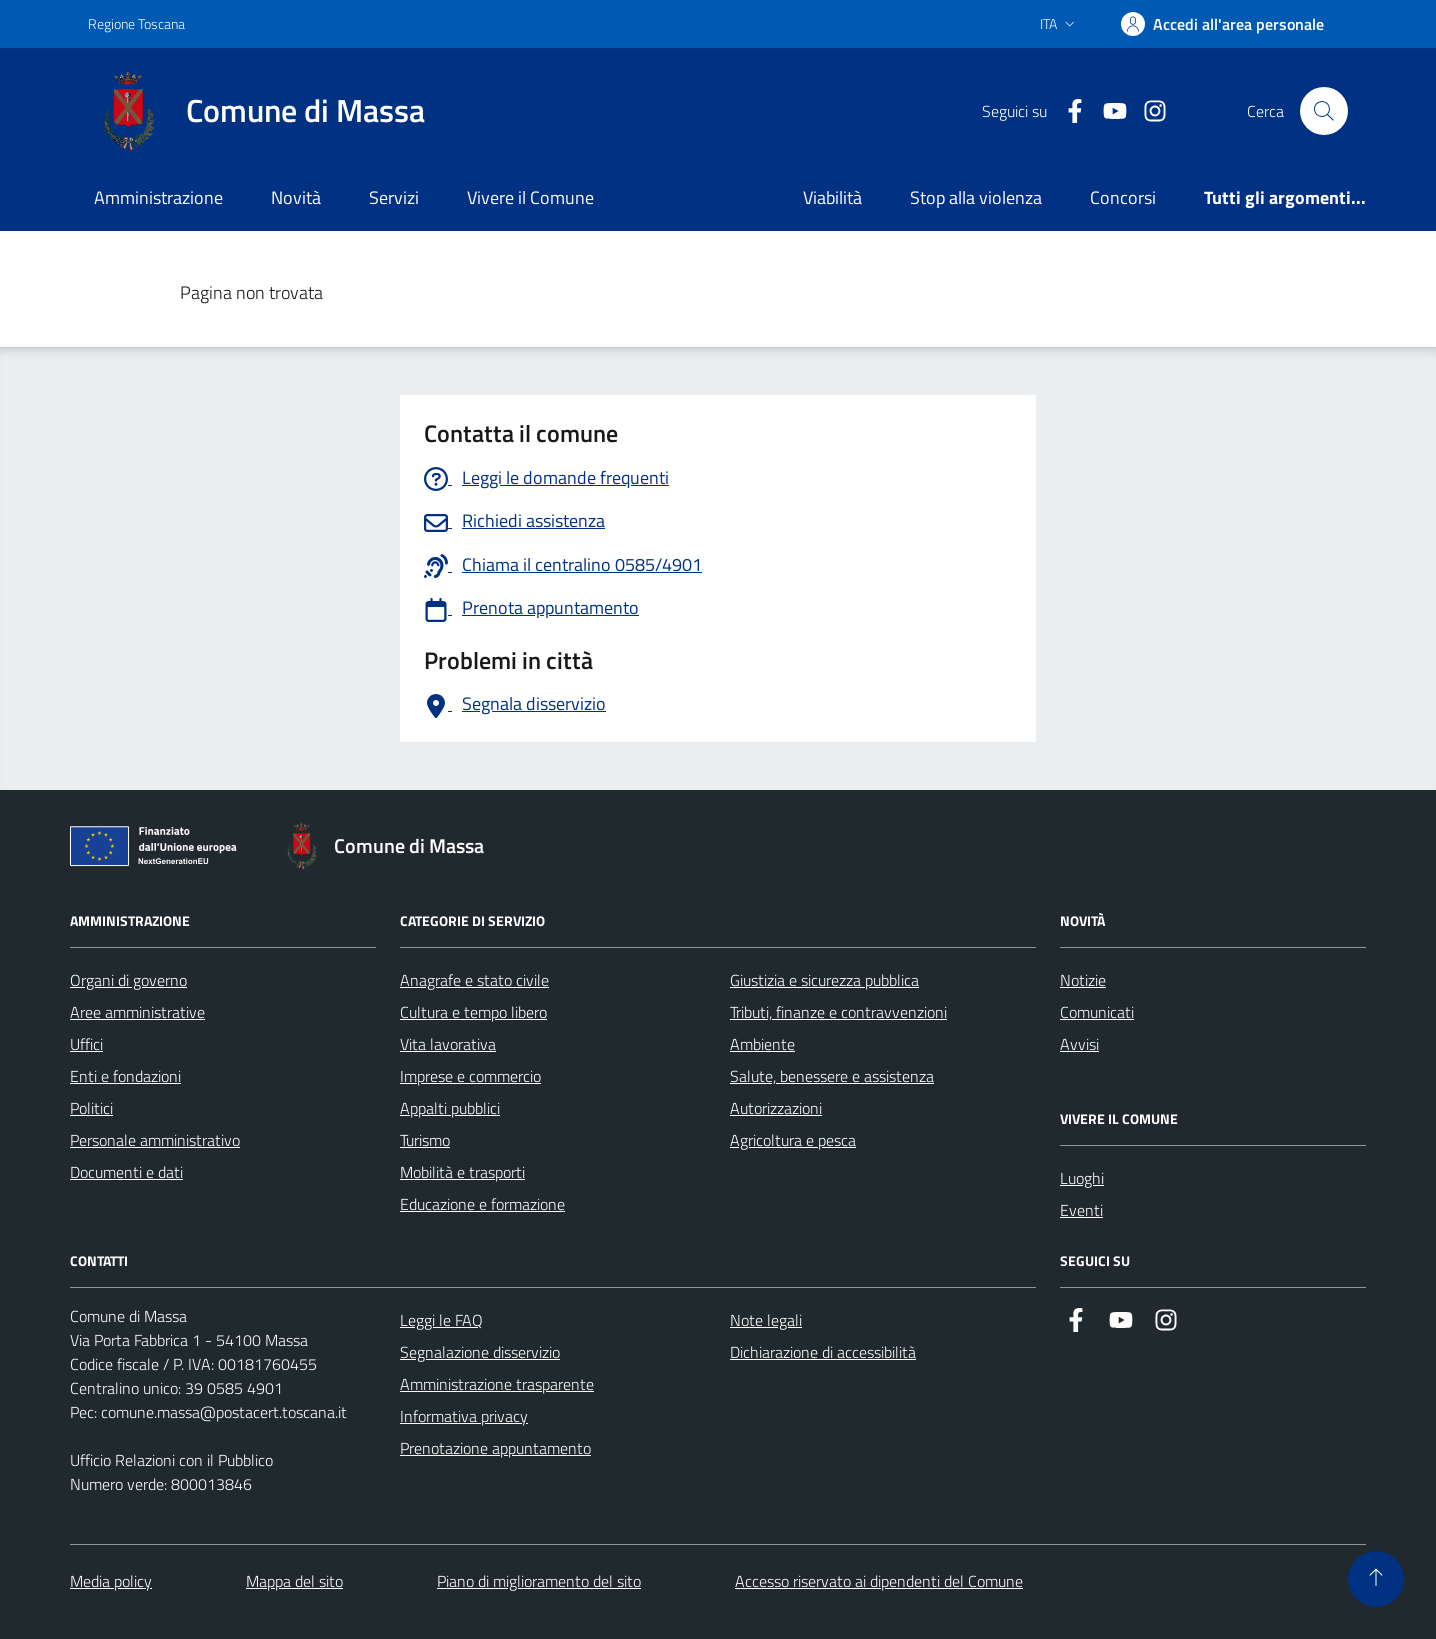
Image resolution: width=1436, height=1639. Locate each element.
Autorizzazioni (776, 1108)
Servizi (394, 197)
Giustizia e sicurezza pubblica (824, 980)
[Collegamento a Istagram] (1147, 111)
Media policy (111, 1581)
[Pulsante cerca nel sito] (1324, 111)
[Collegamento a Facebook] (1067, 111)
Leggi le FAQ (441, 1320)
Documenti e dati (126, 1172)
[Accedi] (1222, 24)
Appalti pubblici (450, 1108)
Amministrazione (158, 197)
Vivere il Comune (530, 197)
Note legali (766, 1320)
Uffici (86, 1044)
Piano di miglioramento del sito (539, 1581)
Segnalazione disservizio (480, 1352)
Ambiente (762, 1044)
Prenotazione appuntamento (495, 1448)
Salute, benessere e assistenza (832, 1076)
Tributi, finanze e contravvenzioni (838, 1012)
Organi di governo (128, 980)
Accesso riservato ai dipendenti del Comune (879, 1581)
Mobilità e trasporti (462, 1172)
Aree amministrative (137, 1012)
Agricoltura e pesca (793, 1140)
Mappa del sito (294, 1581)
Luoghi (1082, 1178)
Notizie (1083, 980)
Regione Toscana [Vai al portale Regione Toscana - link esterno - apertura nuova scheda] (136, 23)
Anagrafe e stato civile (474, 980)
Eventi (1081, 1210)
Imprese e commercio (470, 1076)
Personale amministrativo (155, 1140)
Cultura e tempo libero (473, 1012)
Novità (296, 197)
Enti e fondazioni (125, 1076)
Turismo (425, 1140)
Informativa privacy (464, 1416)
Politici (91, 1108)
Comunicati (1097, 1012)
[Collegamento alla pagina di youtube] (1107, 111)
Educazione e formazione (482, 1204)
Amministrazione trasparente (497, 1384)
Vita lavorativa (448, 1044)
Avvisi (1079, 1044)
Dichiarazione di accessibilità (823, 1352)
